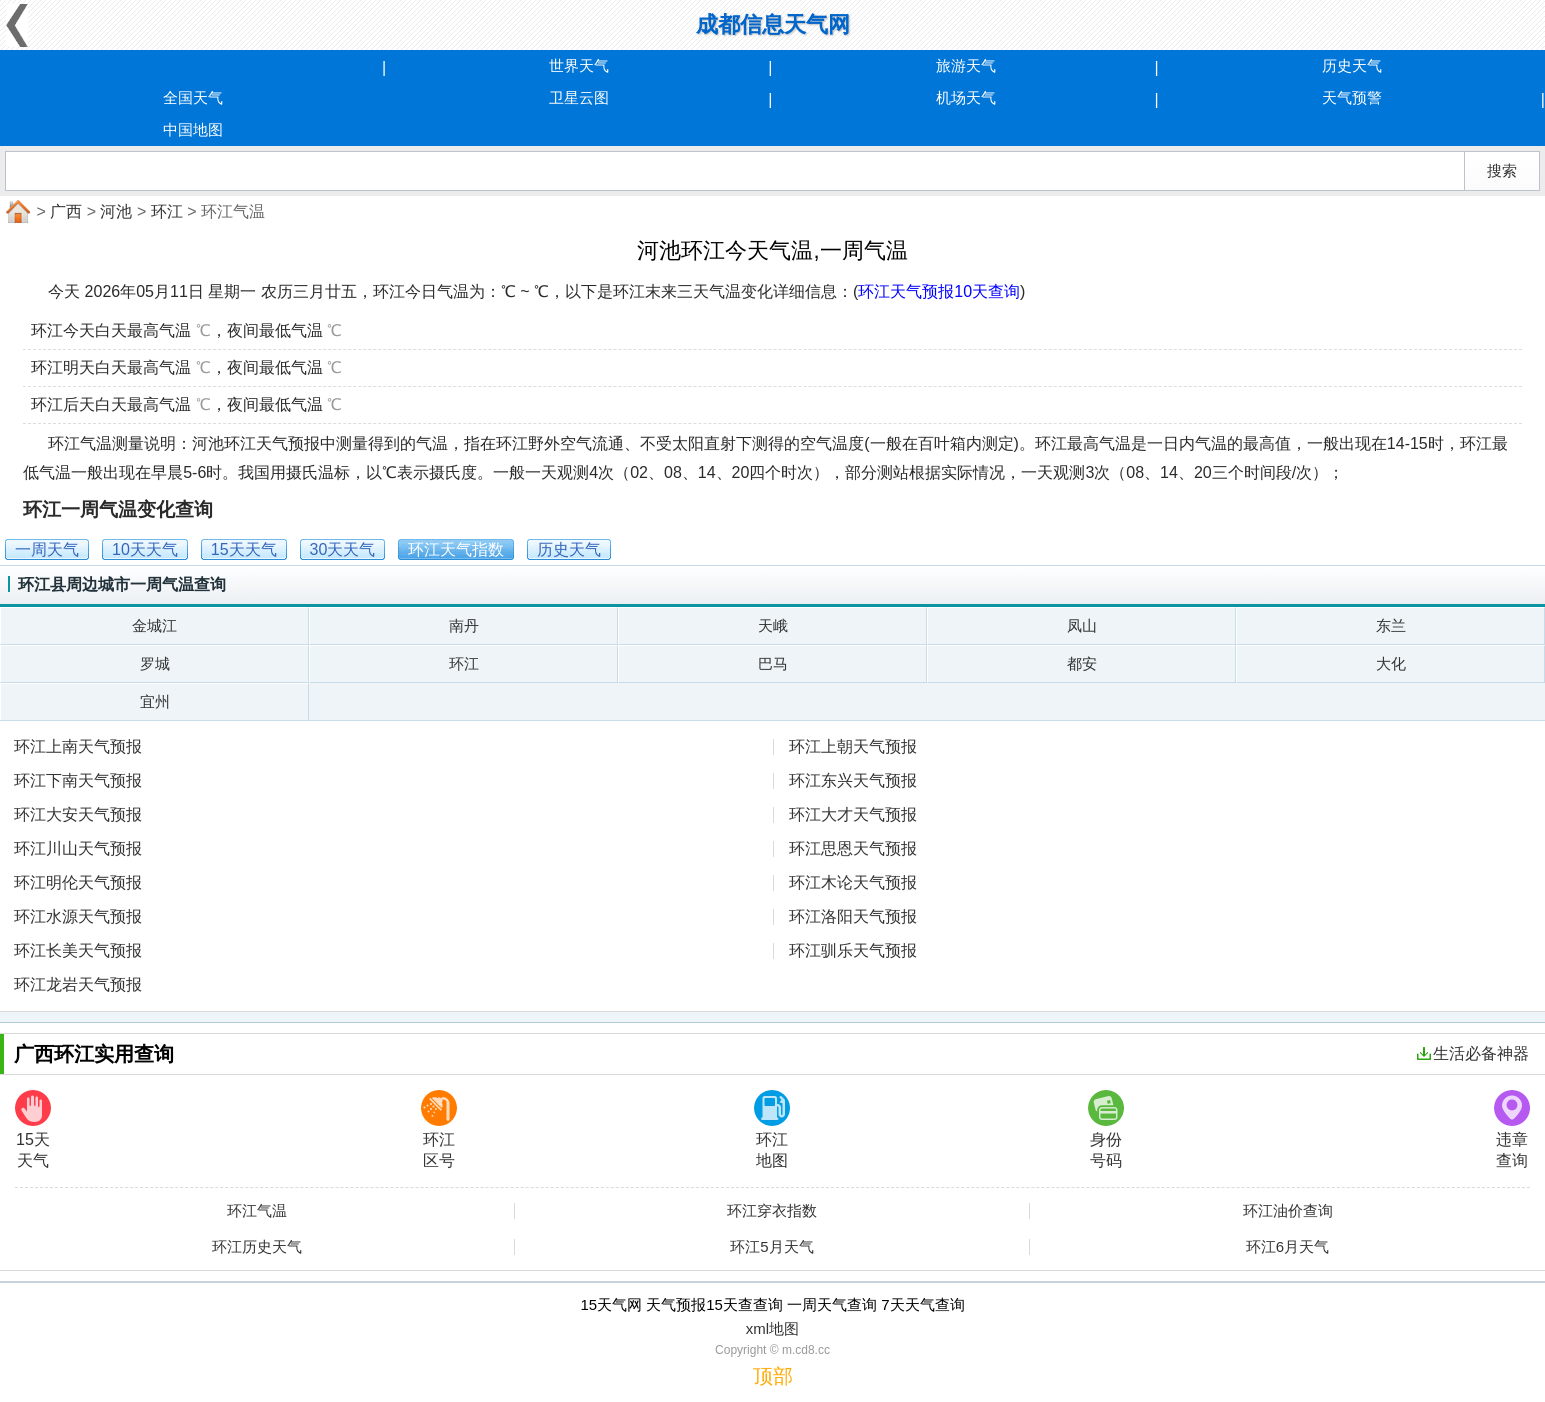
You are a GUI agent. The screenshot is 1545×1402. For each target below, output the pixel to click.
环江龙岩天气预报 (78, 984)
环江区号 (439, 1129)
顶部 (773, 1376)
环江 (167, 211)
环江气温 (257, 1211)
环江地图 (772, 1129)
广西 (66, 211)
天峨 (773, 625)
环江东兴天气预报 (853, 780)
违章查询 (1512, 1129)
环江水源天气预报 (78, 916)
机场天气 (966, 97)
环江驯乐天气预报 (853, 950)
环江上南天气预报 (78, 746)
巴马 (773, 663)
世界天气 (579, 65)
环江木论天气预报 (853, 882)
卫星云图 (579, 97)
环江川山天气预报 (78, 848)
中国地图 (193, 129)
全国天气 (193, 97)
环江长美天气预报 (78, 950)
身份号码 (1106, 1129)
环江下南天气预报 (78, 780)
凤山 (1082, 625)
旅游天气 (966, 65)
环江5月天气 (771, 1247)
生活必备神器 (1473, 1053)
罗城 (155, 663)
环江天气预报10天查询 (939, 291)
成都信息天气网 (773, 24)
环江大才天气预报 (853, 814)
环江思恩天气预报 (853, 848)
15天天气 (33, 1129)
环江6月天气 (1287, 1247)
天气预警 (1352, 97)
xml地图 (772, 1328)
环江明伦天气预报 (78, 882)
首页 (16, 212)
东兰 (1391, 625)
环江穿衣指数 (772, 1211)
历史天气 (1352, 65)
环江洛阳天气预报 (853, 916)
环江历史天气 (257, 1247)
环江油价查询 (1288, 1211)
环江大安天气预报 (78, 814)
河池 (116, 211)
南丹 (464, 625)
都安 (1082, 663)
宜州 (155, 701)
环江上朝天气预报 (853, 746)
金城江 (154, 625)
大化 (1391, 663)
